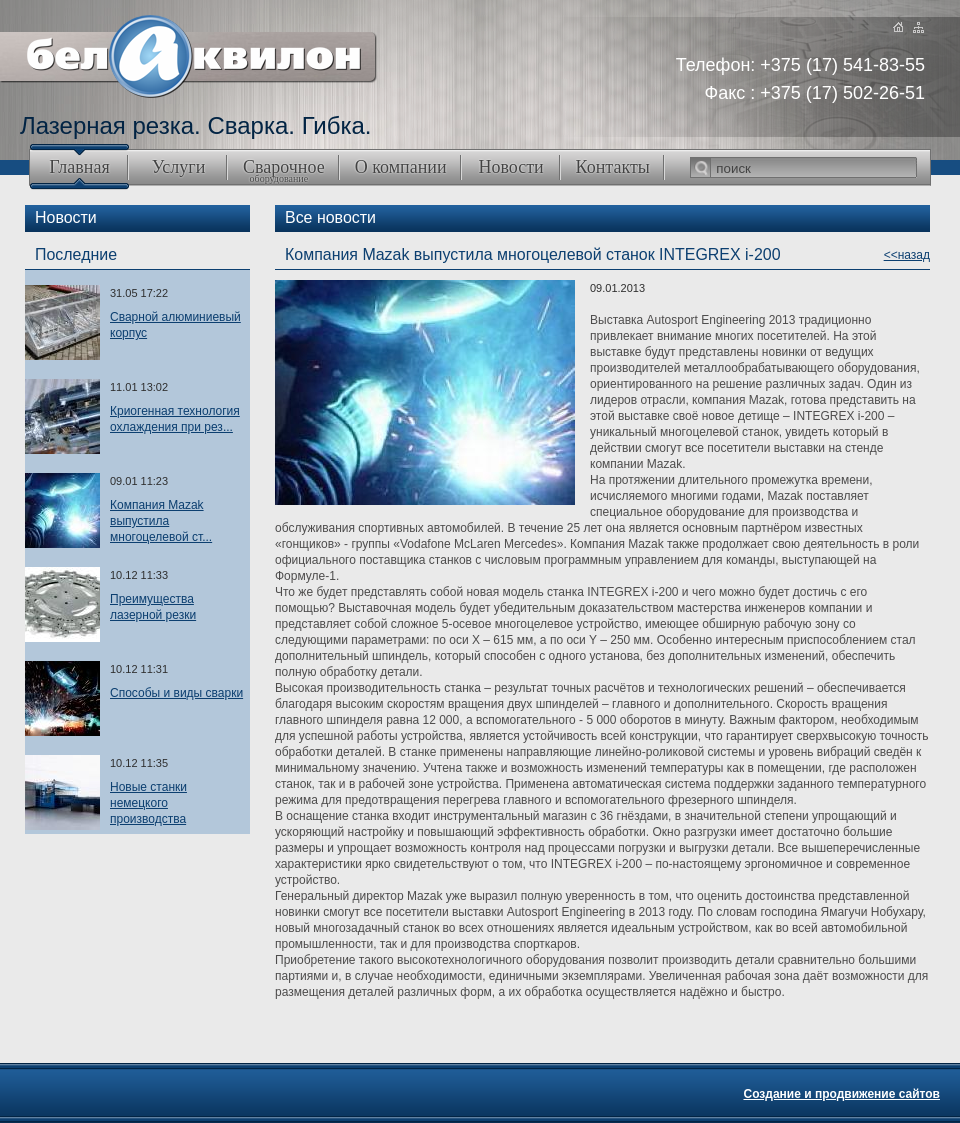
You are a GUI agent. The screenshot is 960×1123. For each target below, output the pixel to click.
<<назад (907, 255)
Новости (510, 167)
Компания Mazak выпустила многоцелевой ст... (161, 521)
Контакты (613, 167)
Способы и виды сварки (176, 693)
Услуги (179, 167)
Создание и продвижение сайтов (841, 1094)
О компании (401, 167)
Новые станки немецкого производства (148, 803)
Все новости (330, 217)
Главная (79, 167)
